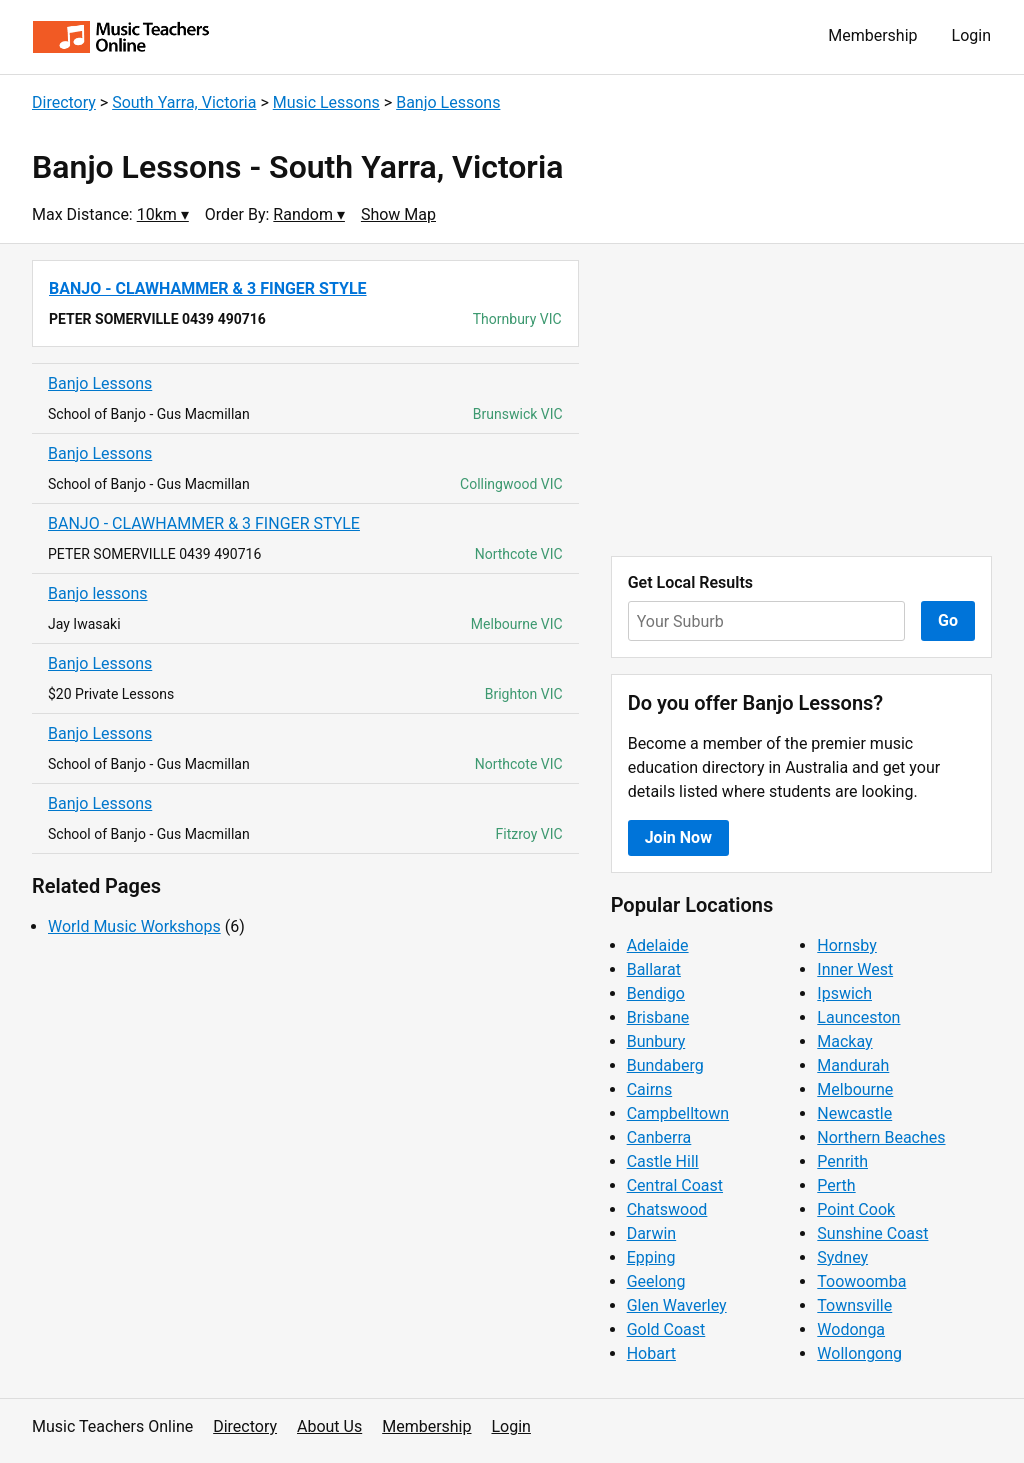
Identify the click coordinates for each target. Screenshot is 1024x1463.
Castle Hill (663, 1161)
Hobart (651, 1353)
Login (971, 35)
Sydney (842, 1257)
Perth (836, 1185)
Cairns (650, 1089)
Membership (872, 35)
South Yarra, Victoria (184, 102)
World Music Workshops (134, 926)
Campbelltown (678, 1113)
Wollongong (859, 1353)
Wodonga (851, 1329)
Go (948, 620)
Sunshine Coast (872, 1233)
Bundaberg (665, 1065)
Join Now (678, 837)
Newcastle (854, 1113)
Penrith (842, 1161)
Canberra (659, 1137)
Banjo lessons (98, 593)
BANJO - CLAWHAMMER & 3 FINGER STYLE (204, 523)
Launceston (858, 1017)
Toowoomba (861, 1281)
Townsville (854, 1305)
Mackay (844, 1041)
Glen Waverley (677, 1305)
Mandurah (853, 1065)
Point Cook (856, 1209)
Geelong (656, 1281)
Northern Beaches (881, 1137)
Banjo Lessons (448, 102)
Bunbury (656, 1041)
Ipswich (844, 993)
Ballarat (654, 969)
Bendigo (656, 993)
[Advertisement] (801, 400)
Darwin (652, 1233)
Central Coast (675, 1185)
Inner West (855, 969)
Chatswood (667, 1209)
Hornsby (847, 945)
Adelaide (658, 945)
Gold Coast (666, 1329)
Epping (651, 1257)
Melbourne (855, 1089)
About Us (329, 1426)
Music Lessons (326, 102)
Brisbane (658, 1017)
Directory (64, 102)
